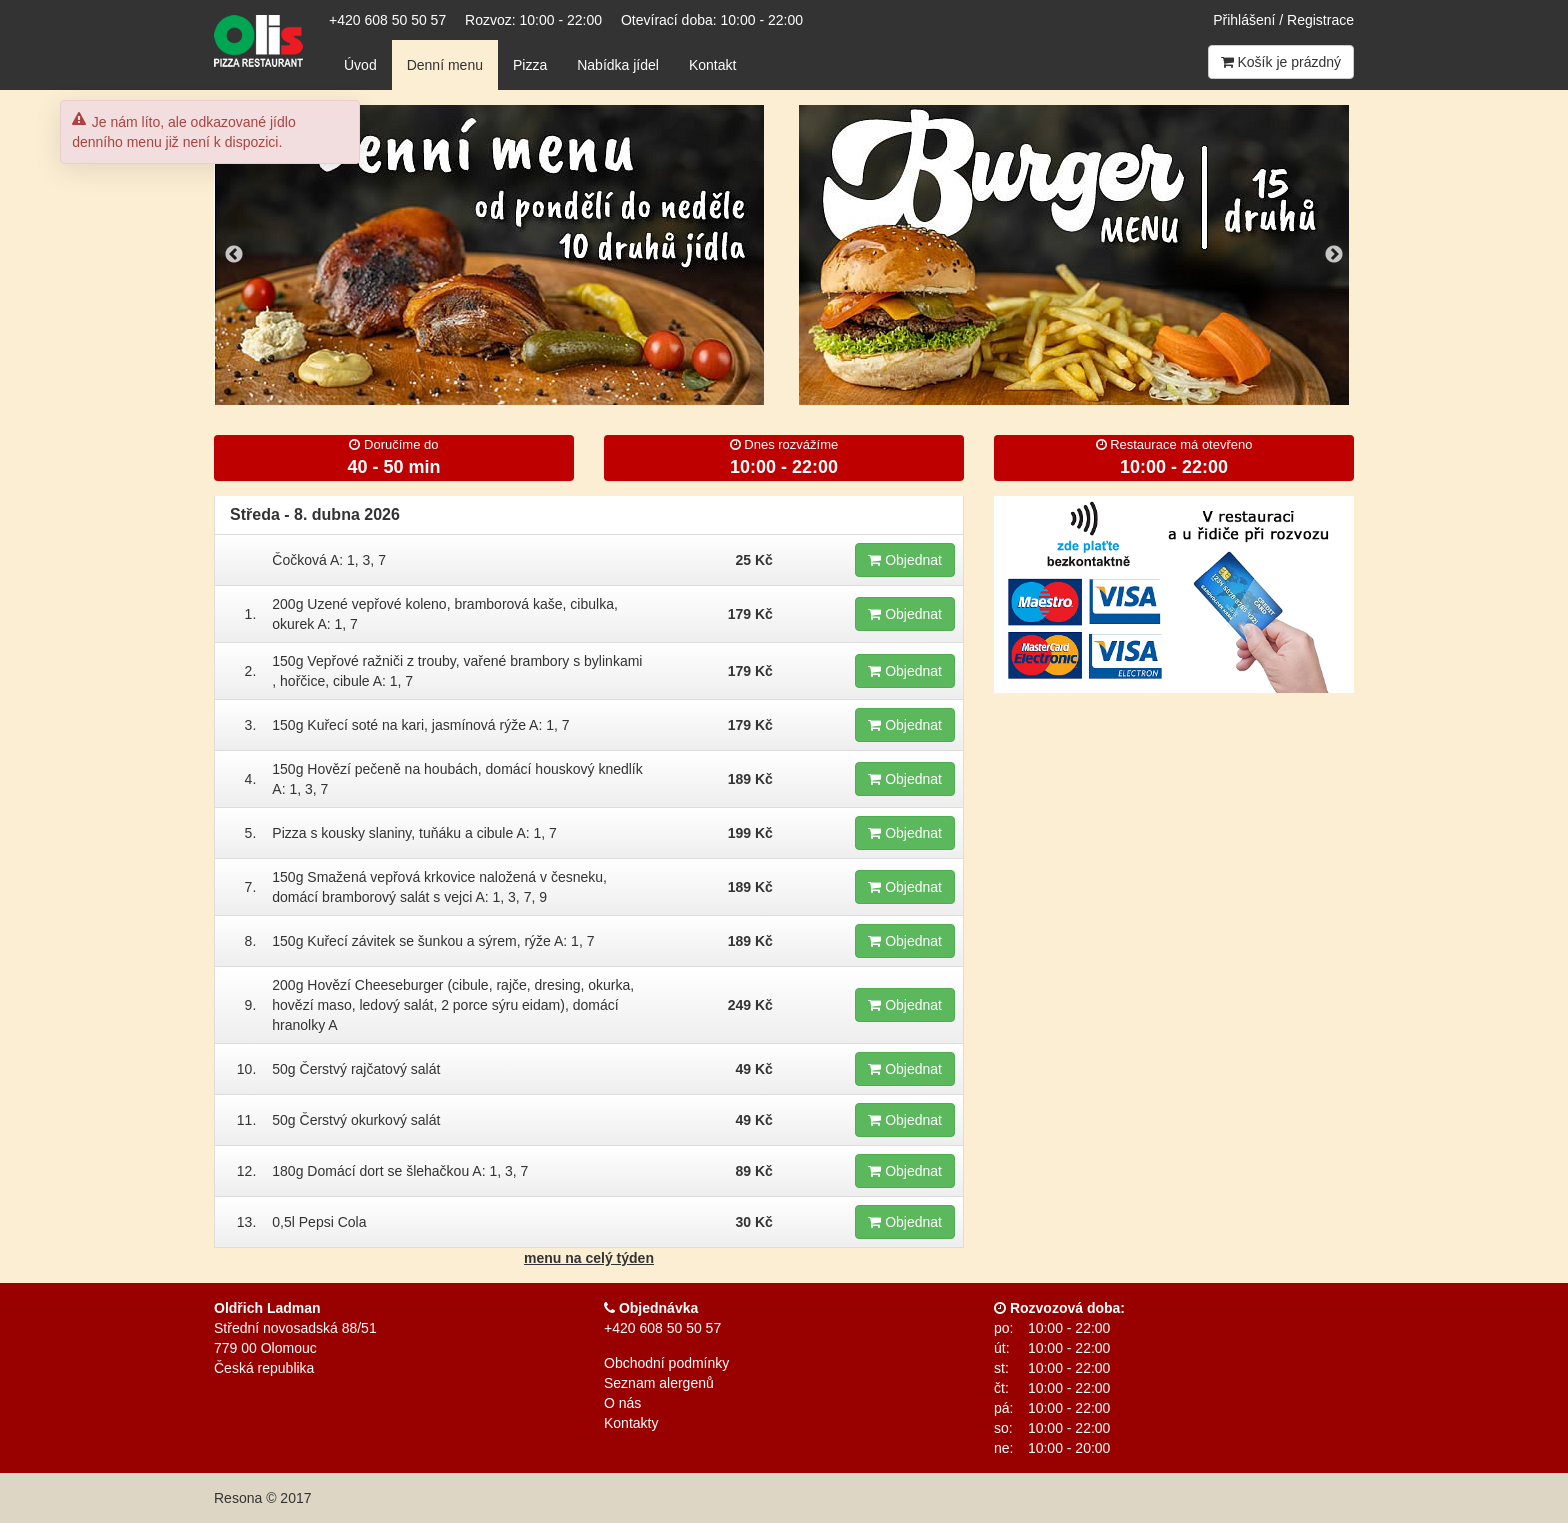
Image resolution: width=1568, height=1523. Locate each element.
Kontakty (631, 1423)
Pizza (530, 65)
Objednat (905, 560)
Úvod (360, 65)
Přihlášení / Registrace (1283, 20)
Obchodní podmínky (666, 1363)
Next (1334, 255)
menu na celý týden (589, 1258)
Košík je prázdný (1281, 62)
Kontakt (712, 65)
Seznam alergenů (659, 1383)
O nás (622, 1403)
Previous (234, 255)
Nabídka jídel (618, 65)
